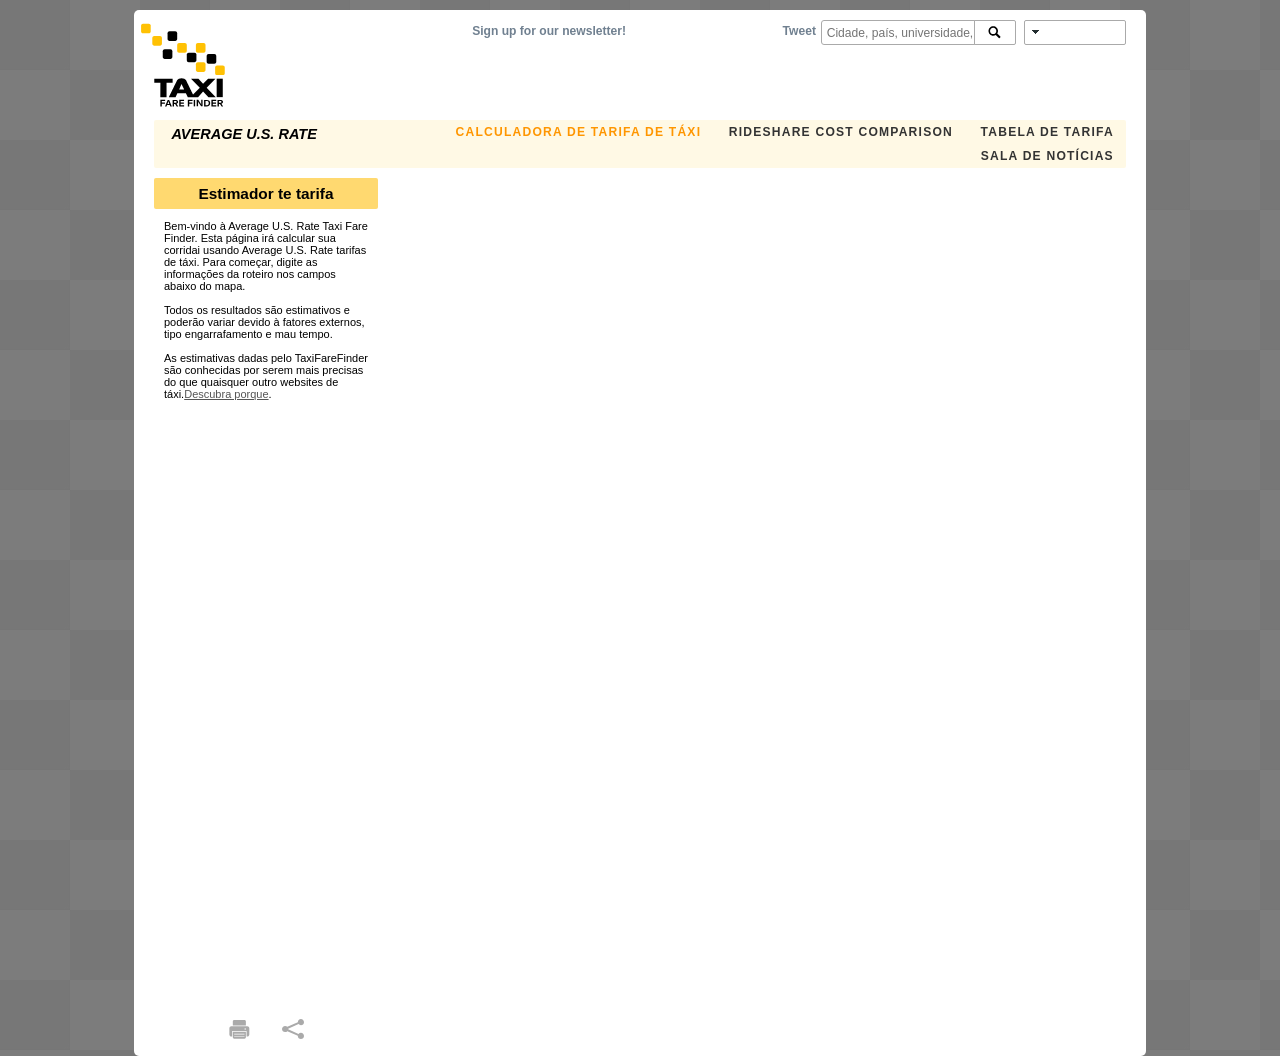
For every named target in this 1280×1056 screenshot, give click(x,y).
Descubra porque (226, 394)
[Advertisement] (266, 700)
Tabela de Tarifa (1047, 132)
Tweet (799, 31)
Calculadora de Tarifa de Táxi (579, 132)
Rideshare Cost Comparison (841, 132)
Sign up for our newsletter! (549, 31)
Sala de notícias (1047, 156)
